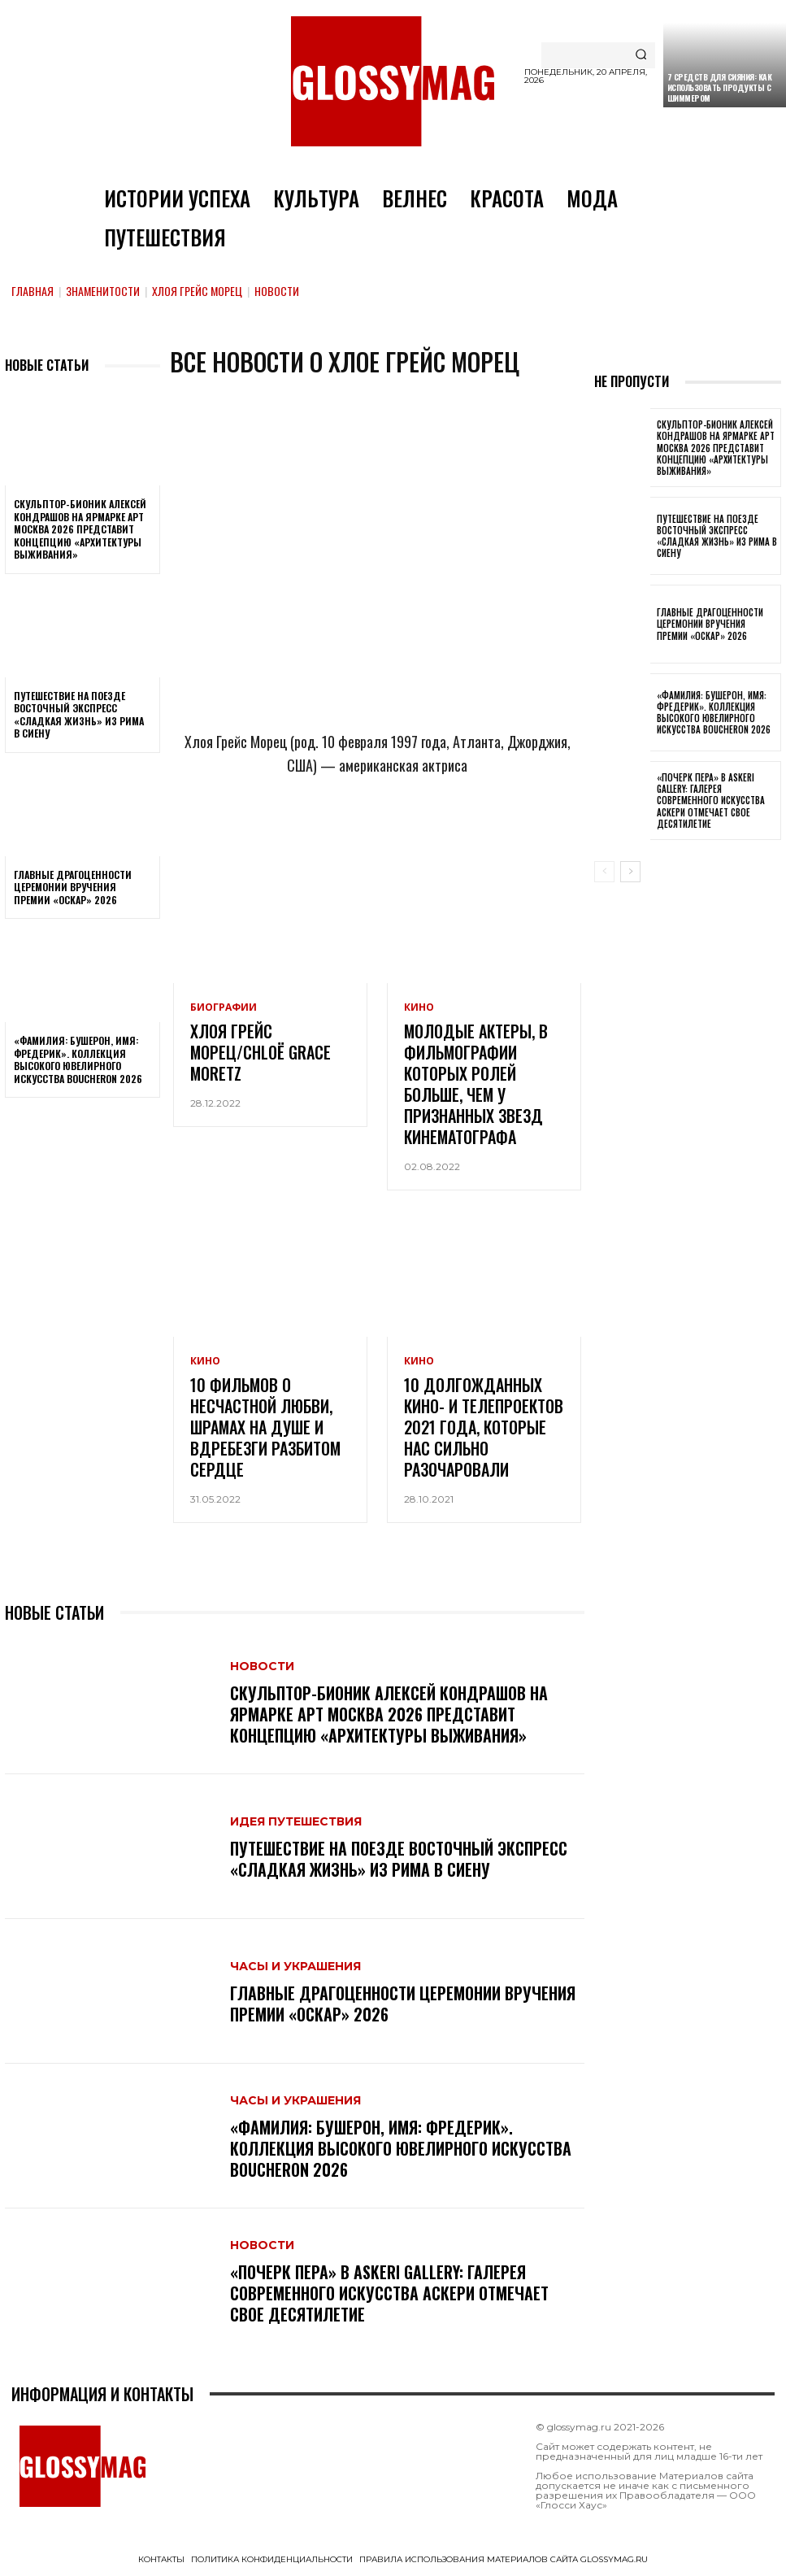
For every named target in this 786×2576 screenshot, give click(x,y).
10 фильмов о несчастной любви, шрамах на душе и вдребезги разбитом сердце (265, 1427)
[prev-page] (604, 871)
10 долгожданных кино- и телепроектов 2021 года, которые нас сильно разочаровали (483, 1427)
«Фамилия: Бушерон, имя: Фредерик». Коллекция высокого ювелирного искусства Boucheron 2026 (78, 1059)
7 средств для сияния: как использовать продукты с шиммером (719, 87)
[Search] (641, 55)
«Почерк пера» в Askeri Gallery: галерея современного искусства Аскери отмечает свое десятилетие (389, 2293)
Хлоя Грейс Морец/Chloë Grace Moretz (260, 1052)
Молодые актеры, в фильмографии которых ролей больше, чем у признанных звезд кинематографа (476, 1084)
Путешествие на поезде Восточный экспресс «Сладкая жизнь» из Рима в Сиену (79, 715)
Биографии (223, 1007)
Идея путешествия (296, 1821)
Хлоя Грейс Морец (197, 290)
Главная (32, 290)
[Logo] (392, 81)
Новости (262, 1666)
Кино (419, 1007)
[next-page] (630, 871)
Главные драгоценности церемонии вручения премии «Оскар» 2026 (73, 887)
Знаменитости (103, 290)
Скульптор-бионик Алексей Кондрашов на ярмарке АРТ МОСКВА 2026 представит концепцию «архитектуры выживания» (80, 529)
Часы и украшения (295, 1966)
